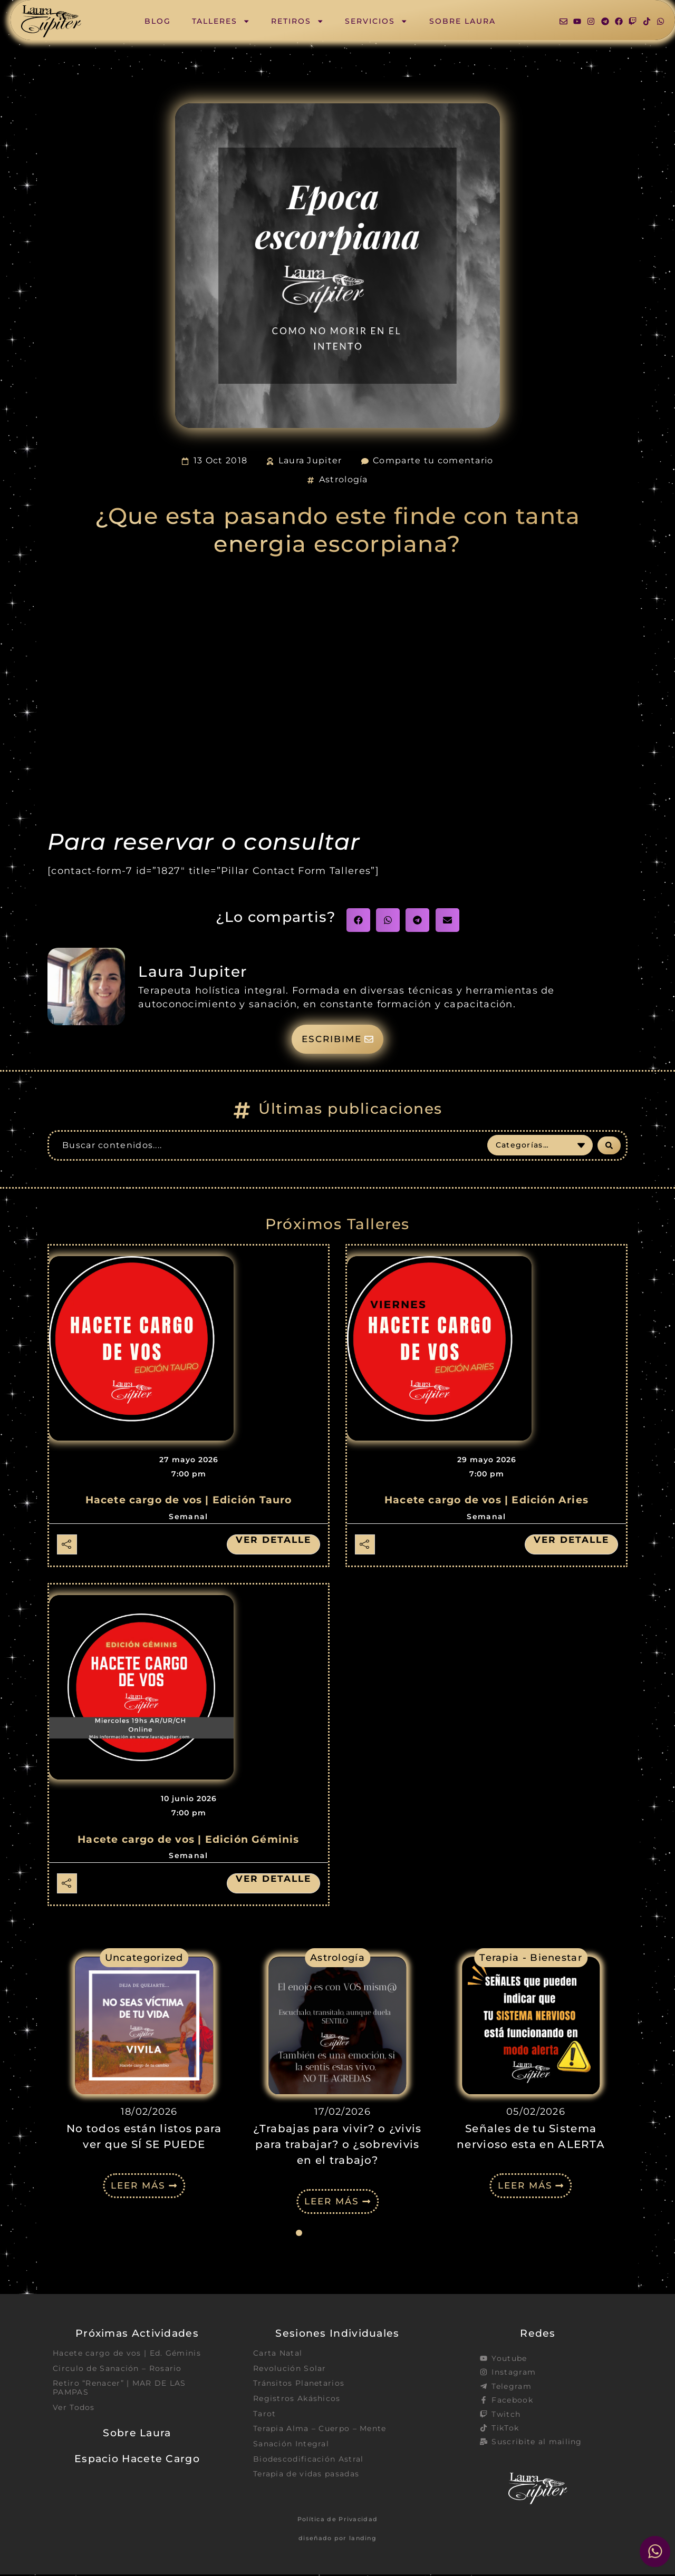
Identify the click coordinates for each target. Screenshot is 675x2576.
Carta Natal (277, 2354)
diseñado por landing (337, 2539)
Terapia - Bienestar (530, 1959)
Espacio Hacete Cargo (137, 2461)
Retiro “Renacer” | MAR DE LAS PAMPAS (119, 2390)
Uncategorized (144, 1959)
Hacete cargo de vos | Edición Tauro (188, 1501)
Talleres (221, 21)
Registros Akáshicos (297, 2401)
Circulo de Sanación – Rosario (117, 2370)
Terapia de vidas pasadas (306, 2478)
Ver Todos (74, 2410)
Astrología (343, 479)
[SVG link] (51, 21)
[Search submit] (609, 1146)
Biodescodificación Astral (308, 2462)
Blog (157, 21)
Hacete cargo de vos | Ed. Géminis (127, 2354)
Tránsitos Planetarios (298, 2385)
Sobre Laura (462, 21)
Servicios (376, 21)
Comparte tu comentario (433, 460)
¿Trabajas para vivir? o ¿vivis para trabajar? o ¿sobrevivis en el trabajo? (337, 2146)
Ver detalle (271, 1540)
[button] (358, 920)
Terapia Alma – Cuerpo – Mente (320, 2431)
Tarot (264, 2416)
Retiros (297, 21)
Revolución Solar (289, 2370)
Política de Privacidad (337, 2520)
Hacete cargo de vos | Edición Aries (486, 1501)
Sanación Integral (291, 2447)
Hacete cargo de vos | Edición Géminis (188, 1840)
